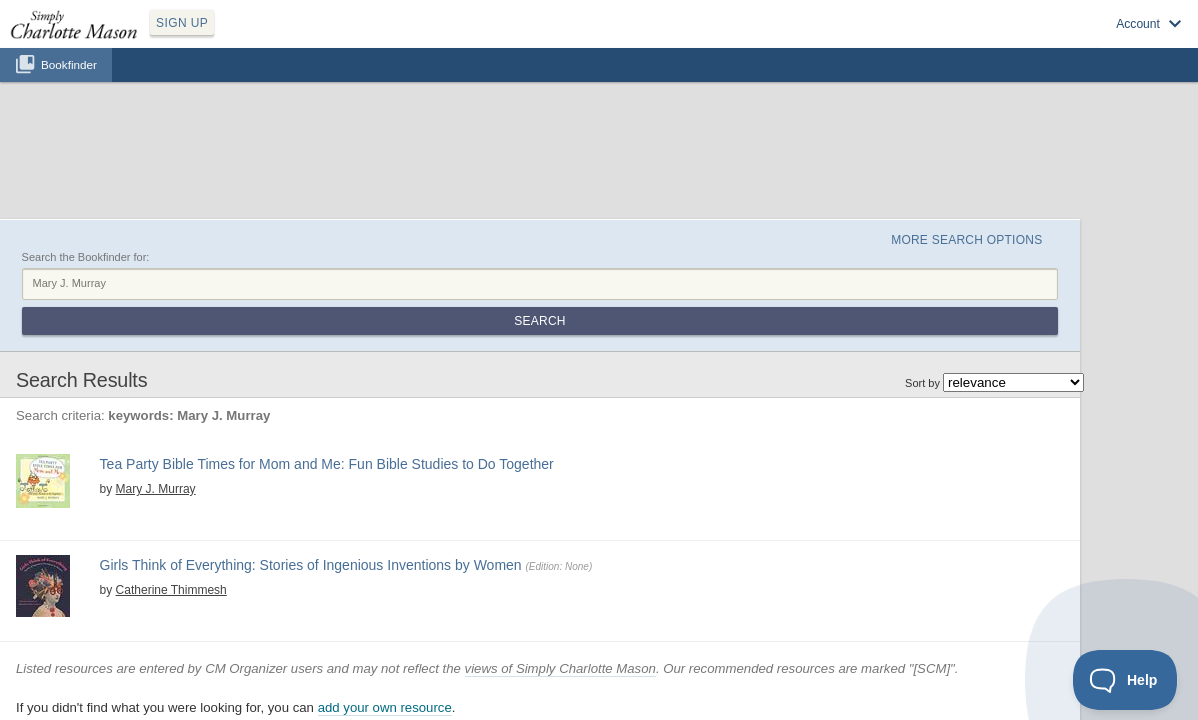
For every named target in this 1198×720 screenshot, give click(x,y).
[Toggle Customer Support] (1125, 680)
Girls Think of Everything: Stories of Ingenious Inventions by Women (371, 444)
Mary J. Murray (198, 352)
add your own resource (444, 618)
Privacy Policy (555, 692)
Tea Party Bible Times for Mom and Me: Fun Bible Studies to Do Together (384, 331)
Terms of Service (639, 692)
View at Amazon (253, 399)
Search (1052, 188)
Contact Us (716, 692)
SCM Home (483, 692)
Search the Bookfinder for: (145, 163)
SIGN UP (276, 38)
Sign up (900, 41)
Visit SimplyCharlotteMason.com (1076, 41)
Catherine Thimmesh (213, 465)
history (223, 482)
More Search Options (1002, 141)
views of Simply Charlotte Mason (619, 579)
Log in (958, 41)
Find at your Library (350, 399)
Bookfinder (69, 86)
